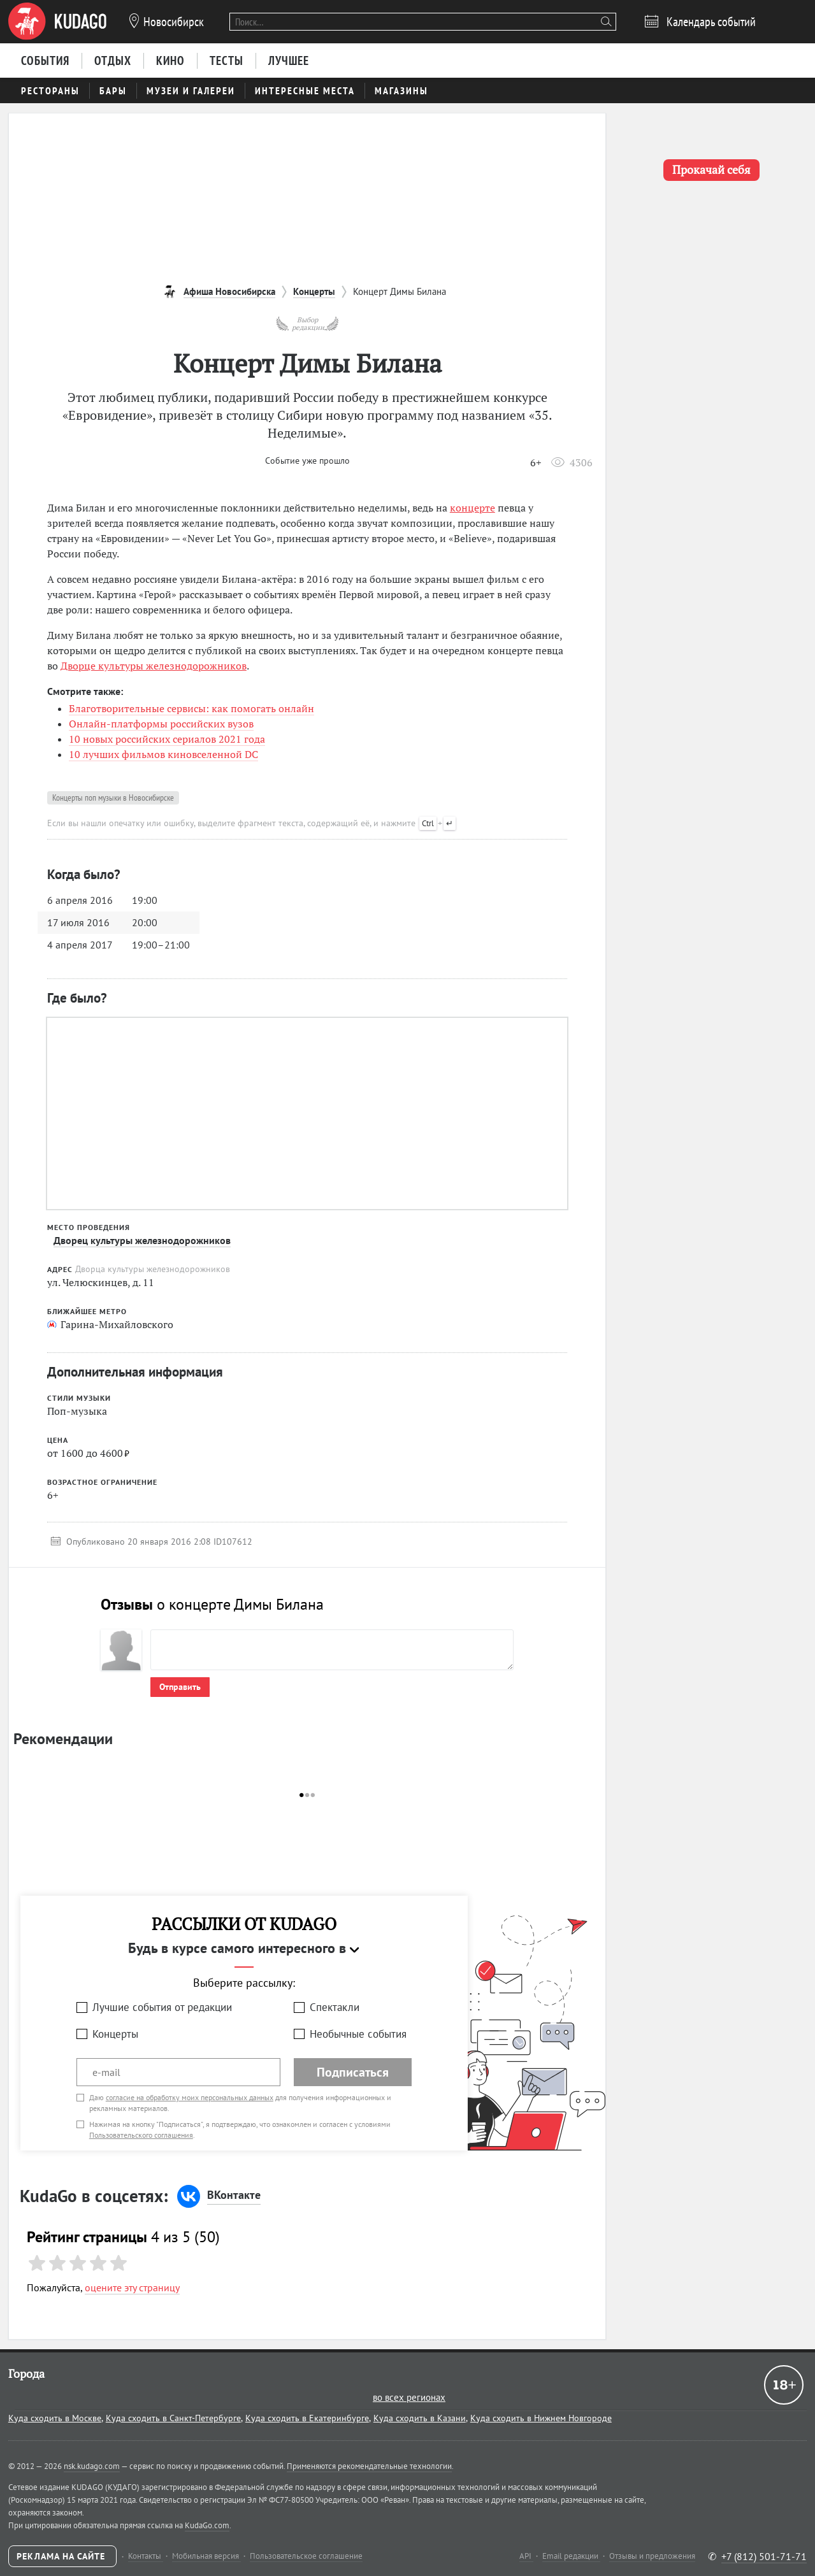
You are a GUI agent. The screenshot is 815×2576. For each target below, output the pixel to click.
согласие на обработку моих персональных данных (189, 2097)
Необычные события (358, 2034)
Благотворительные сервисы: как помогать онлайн (191, 708)
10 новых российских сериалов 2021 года (167, 739)
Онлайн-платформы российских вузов (161, 723)
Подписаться (353, 2072)
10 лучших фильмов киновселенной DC (163, 754)
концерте (472, 507)
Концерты (115, 2034)
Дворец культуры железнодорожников (142, 1240)
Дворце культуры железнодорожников (154, 665)
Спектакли (334, 2007)
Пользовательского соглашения (141, 2135)
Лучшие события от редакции (162, 2007)
